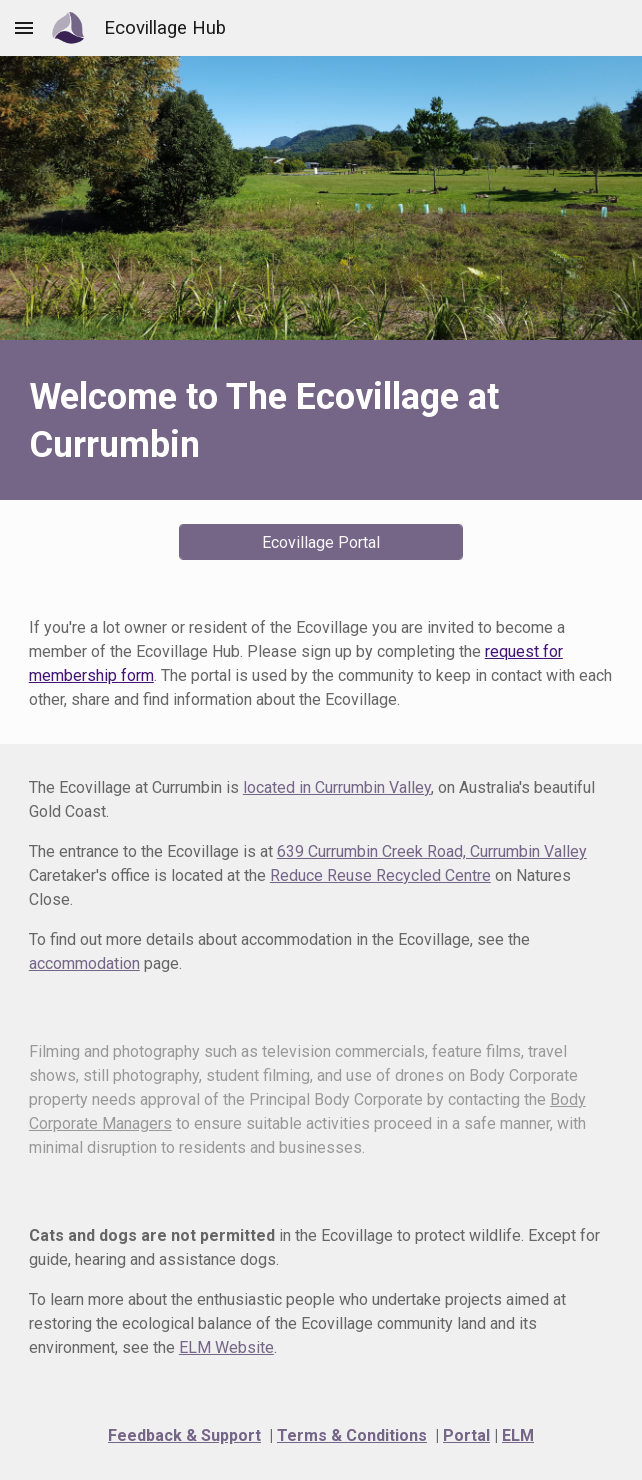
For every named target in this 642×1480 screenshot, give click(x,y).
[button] (24, 27)
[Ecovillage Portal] (321, 542)
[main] (321, 420)
